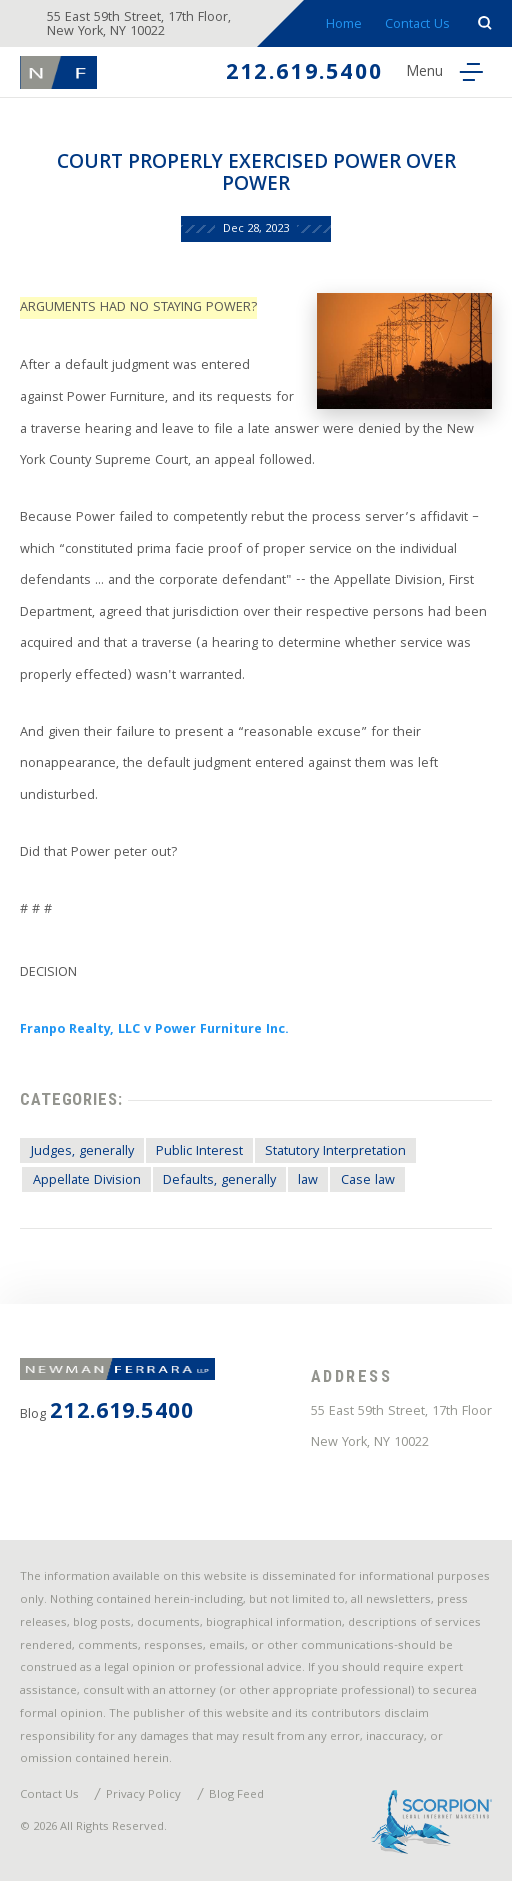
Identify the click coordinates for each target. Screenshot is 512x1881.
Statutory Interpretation (335, 1152)
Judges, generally (82, 1152)
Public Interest (199, 1152)
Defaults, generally (219, 1181)
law (308, 1181)
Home (344, 25)
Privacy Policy (143, 1796)
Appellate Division (87, 1181)
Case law (368, 1181)
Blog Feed (236, 1796)
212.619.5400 (304, 74)
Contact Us (417, 25)
